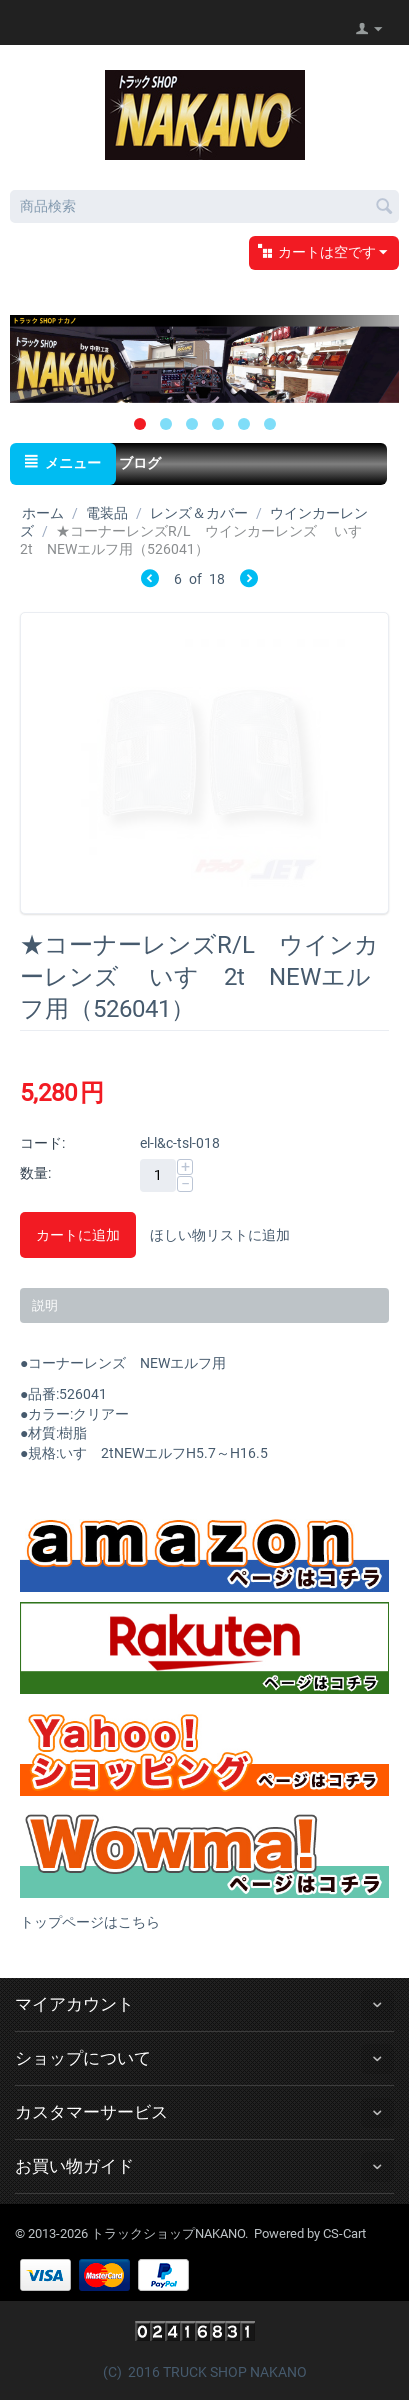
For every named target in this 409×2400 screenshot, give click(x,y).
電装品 (107, 513)
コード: (42, 1143)
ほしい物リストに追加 (220, 1235)
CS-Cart (344, 2233)
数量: (35, 1173)
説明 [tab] (45, 1305)
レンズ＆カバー (199, 513)
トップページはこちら (90, 1922)
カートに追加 (78, 1235)
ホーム (43, 513)
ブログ (140, 463)
